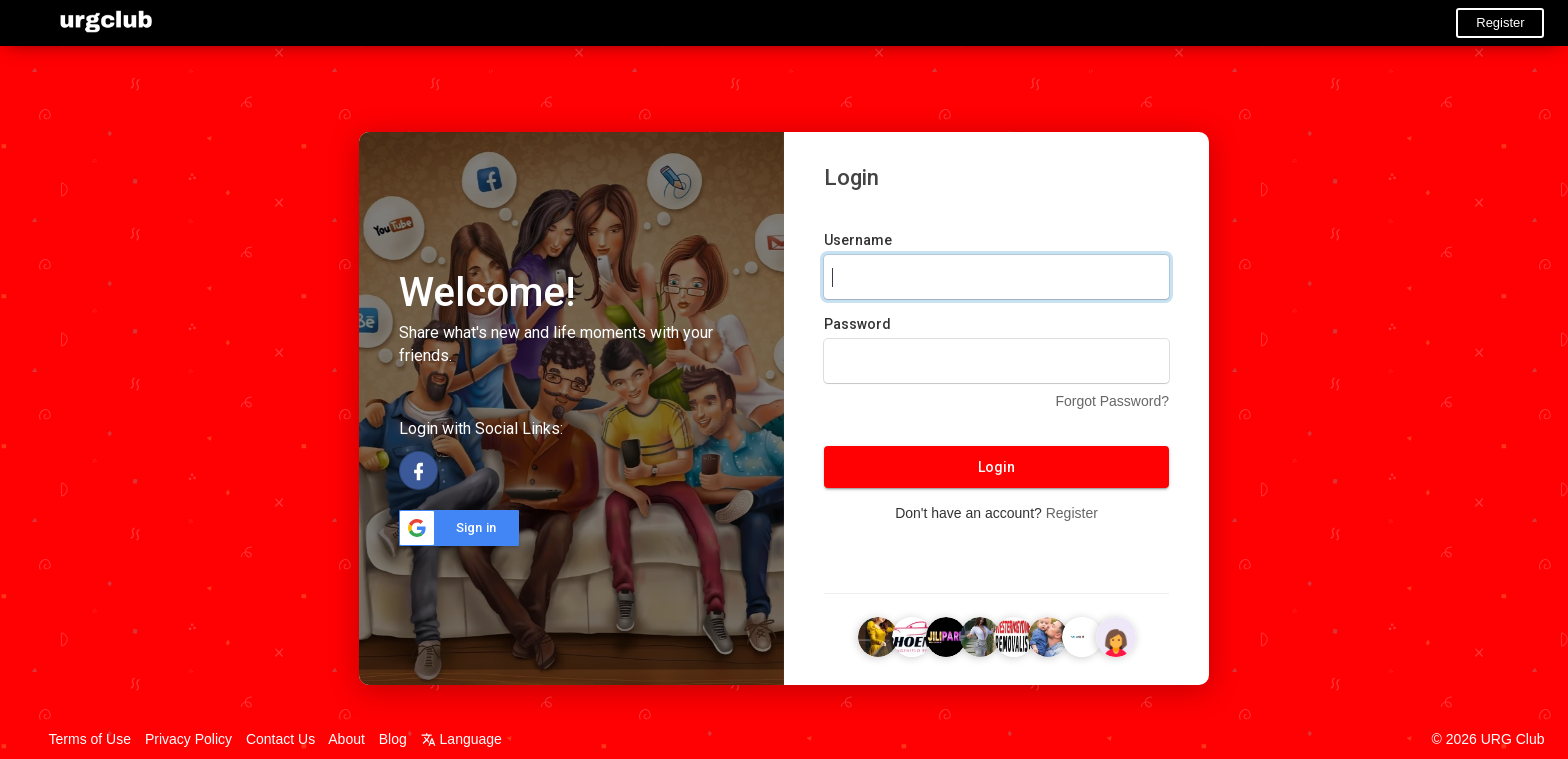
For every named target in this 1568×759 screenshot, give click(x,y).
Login (996, 467)
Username (858, 240)
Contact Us (280, 739)
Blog (393, 739)
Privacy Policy (188, 739)
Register (1500, 22)
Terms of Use (90, 739)
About (346, 739)
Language (461, 739)
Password (857, 324)
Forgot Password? (1112, 401)
